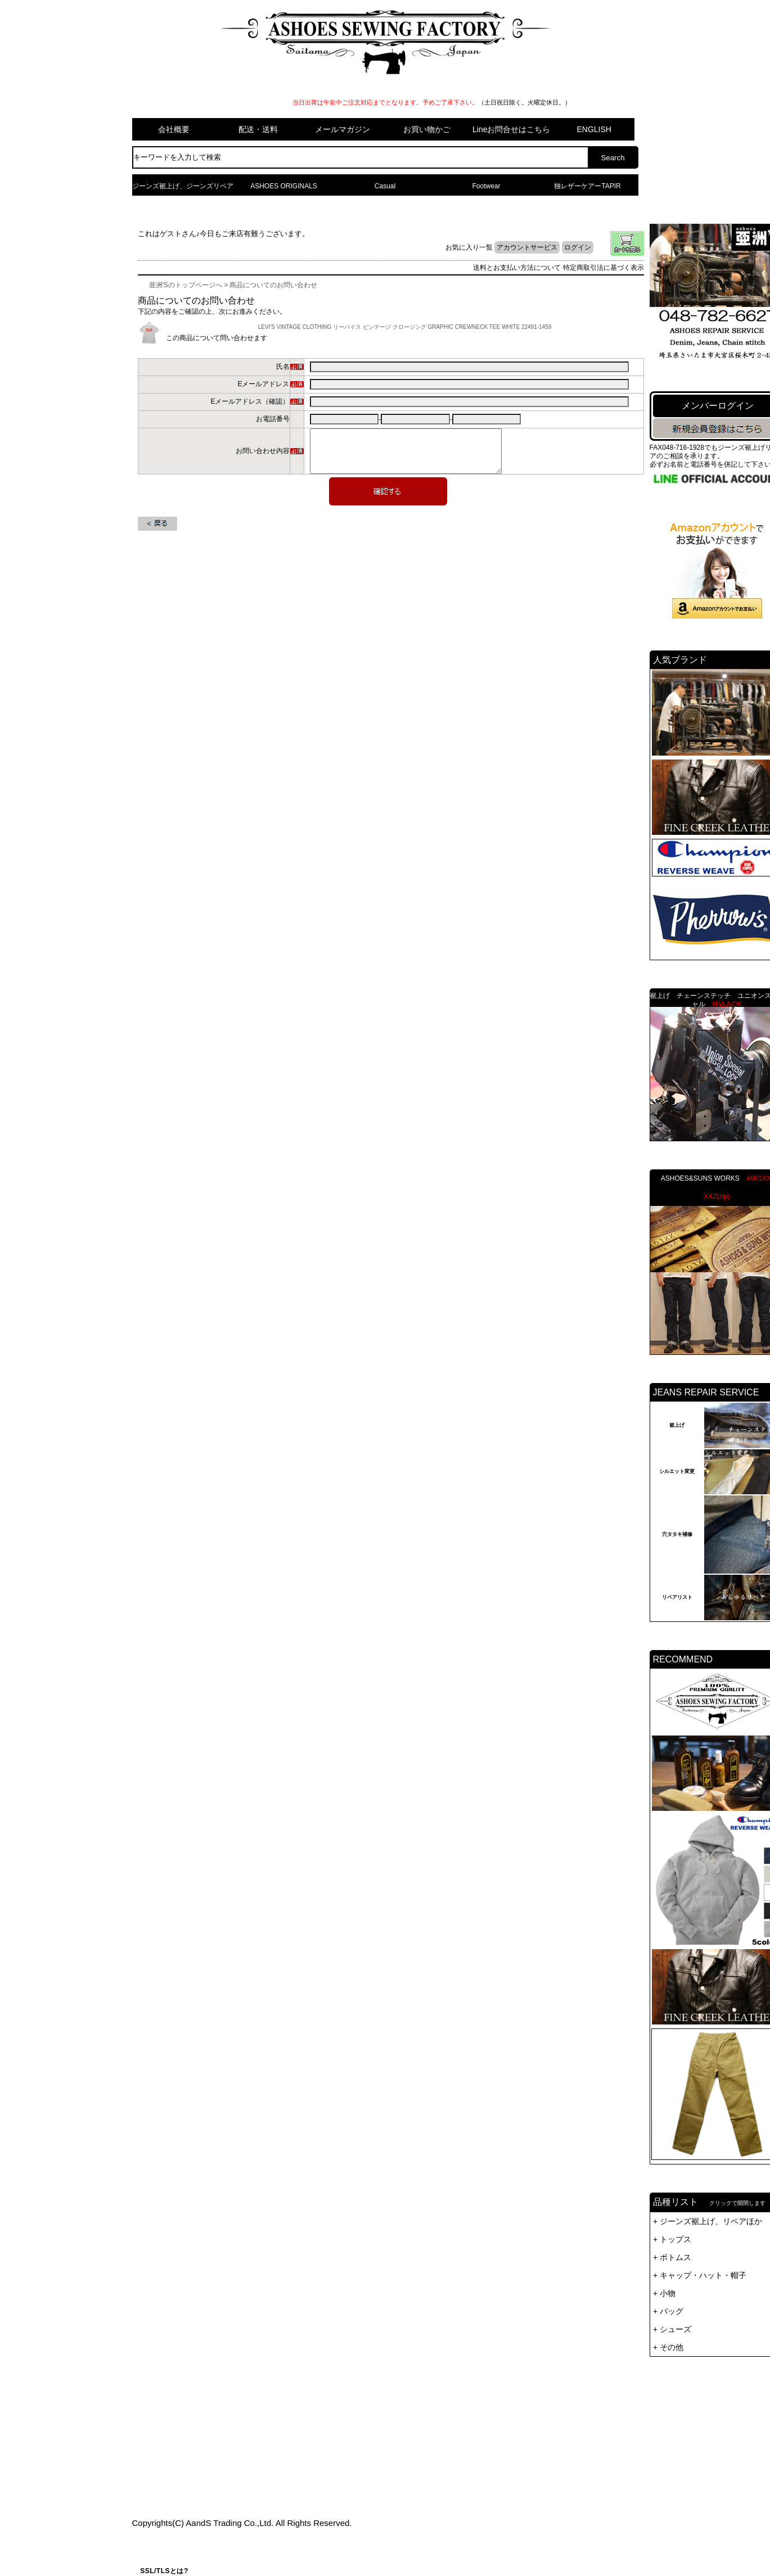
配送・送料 (258, 129)
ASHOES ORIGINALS (283, 186)
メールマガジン (342, 129)
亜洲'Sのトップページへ (185, 285)
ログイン (577, 247)
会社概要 (174, 129)
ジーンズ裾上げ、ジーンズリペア (182, 186)
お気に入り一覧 (469, 247)
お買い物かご (427, 129)
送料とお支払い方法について (517, 268)
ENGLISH (594, 129)
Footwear (486, 186)
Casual (385, 186)
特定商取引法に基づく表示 (603, 268)
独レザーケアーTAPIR (587, 186)
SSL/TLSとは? (164, 2571)
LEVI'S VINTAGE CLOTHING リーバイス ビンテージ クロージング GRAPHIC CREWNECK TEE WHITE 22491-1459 (405, 327)
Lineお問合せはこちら (511, 129)
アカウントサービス (527, 247)
